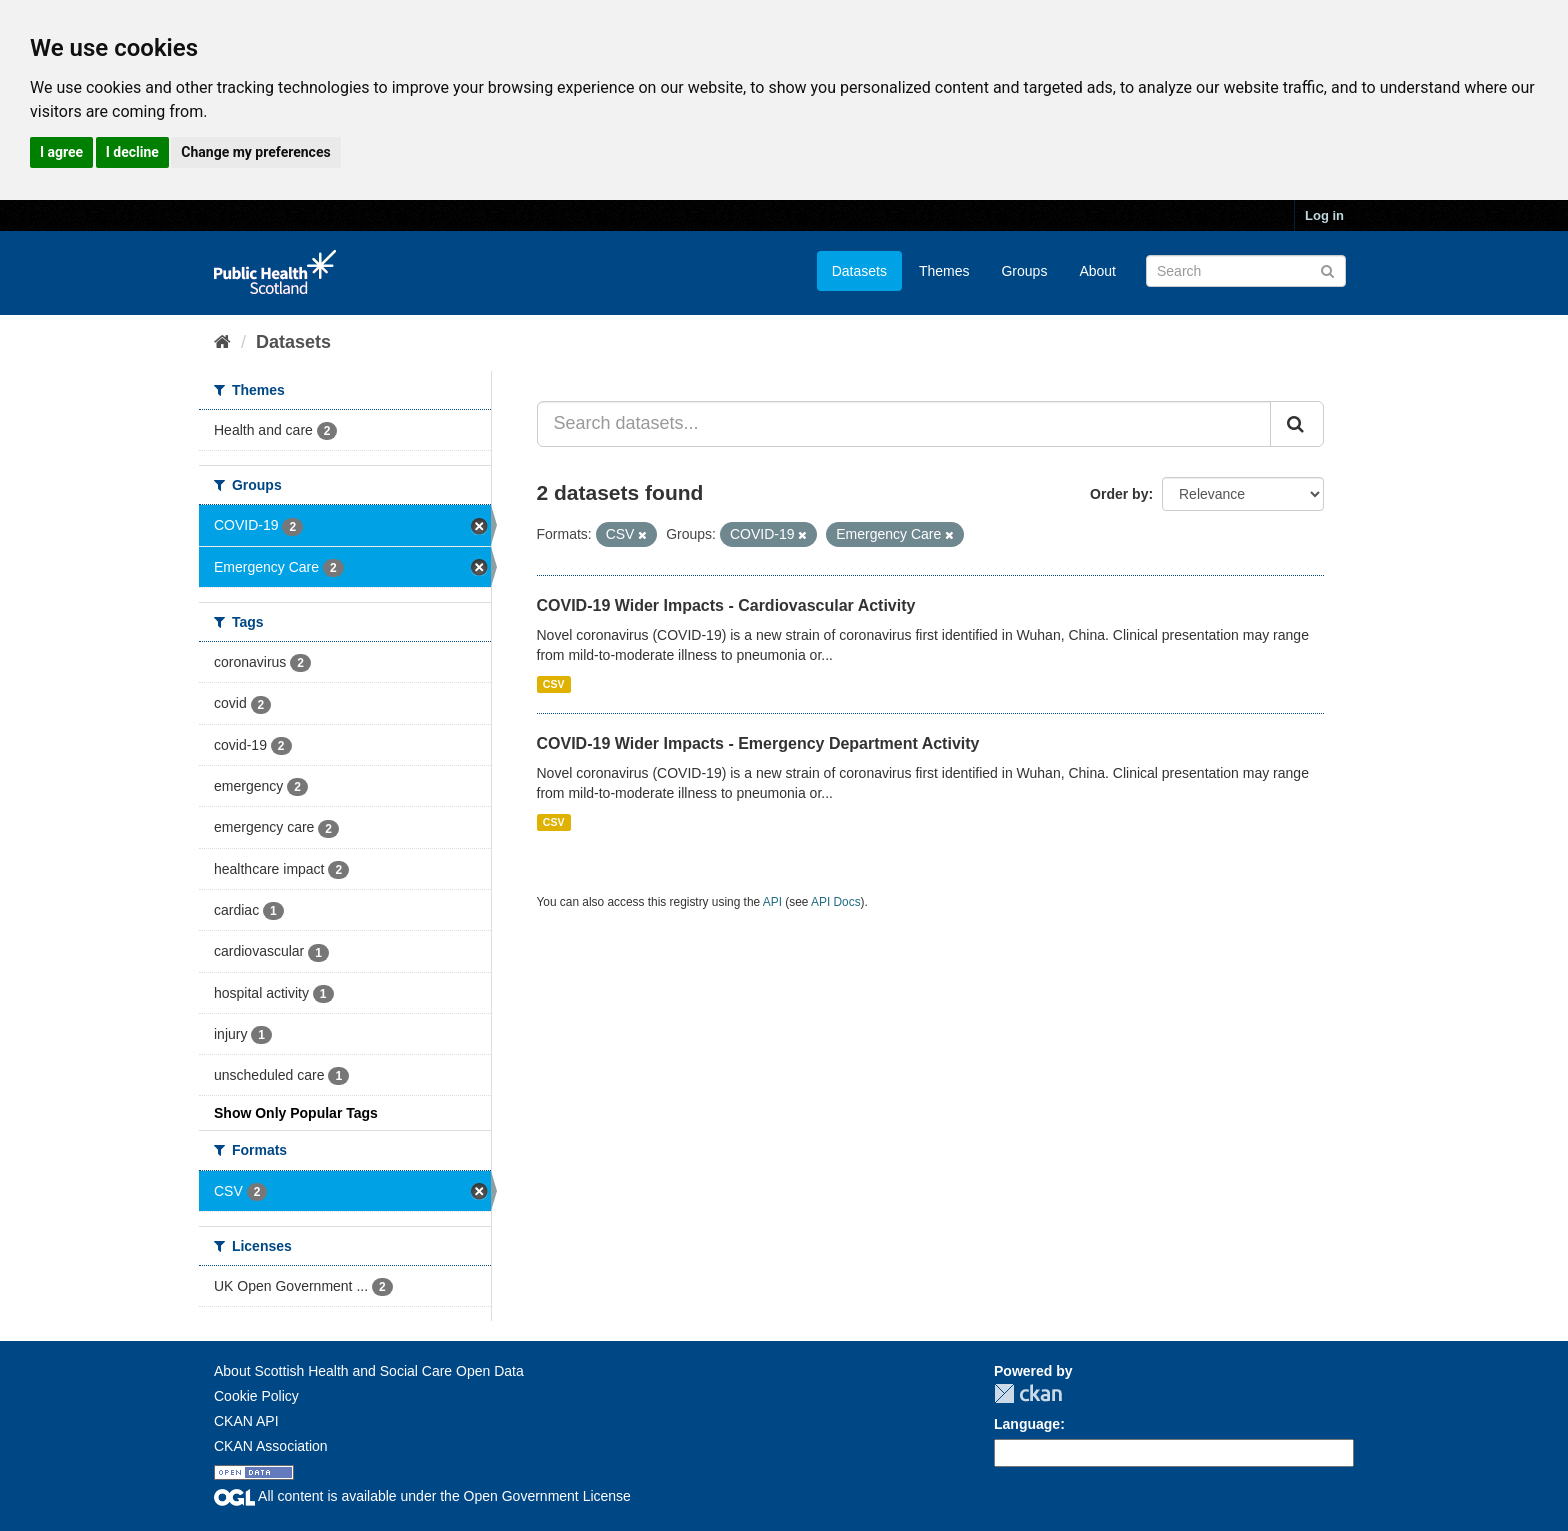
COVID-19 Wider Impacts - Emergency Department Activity (758, 743)
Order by (1119, 494)
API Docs (836, 902)
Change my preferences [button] (255, 152)
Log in (1324, 215)
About (1097, 271)
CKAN (1028, 1393)
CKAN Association (271, 1446)
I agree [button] (61, 152)
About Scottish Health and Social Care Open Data (369, 1371)
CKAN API (246, 1421)
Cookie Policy (256, 1396)
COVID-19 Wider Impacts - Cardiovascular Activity (726, 605)
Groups (1024, 271)
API (772, 902)
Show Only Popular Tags (296, 1113)
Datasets (859, 271)
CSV (554, 684)
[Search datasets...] (904, 424)
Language (1027, 1424)
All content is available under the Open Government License (422, 1496)
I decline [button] (132, 152)
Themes (944, 271)
